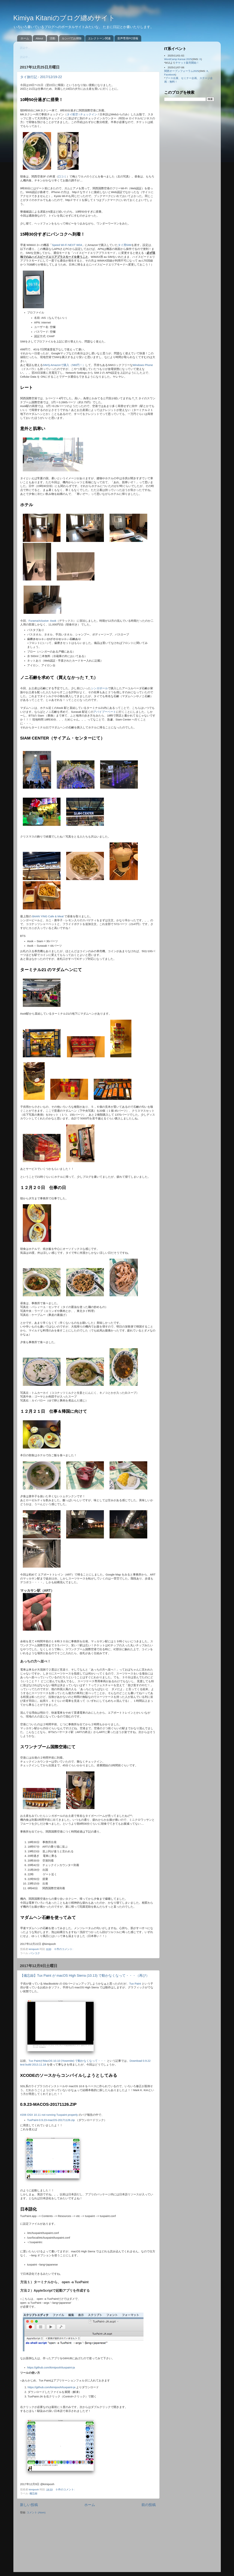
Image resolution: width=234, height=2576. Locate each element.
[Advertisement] (43, 2543)
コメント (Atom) (36, 2512)
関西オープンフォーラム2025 (181, 71)
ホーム (25, 38)
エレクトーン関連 (99, 38)
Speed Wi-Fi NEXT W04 (67, 244)
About (39, 38)
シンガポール (99, 688)
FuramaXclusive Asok (42, 620)
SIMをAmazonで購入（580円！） (64, 365)
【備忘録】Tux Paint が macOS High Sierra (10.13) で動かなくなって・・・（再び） (84, 1975)
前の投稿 (148, 2505)
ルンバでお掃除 (72, 38)
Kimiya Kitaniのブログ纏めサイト (64, 18)
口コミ (62, 176)
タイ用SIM (124, 244)
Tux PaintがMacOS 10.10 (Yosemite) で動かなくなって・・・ (67, 2060)
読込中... (25, 47)
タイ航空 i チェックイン (82, 114)
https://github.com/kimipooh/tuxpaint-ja (51, 2367)
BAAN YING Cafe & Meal (48, 916)
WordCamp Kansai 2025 (178, 59)
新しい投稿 (29, 2505)
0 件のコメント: (63, 1949)
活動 (52, 38)
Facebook (169, 74)
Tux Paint (135, 1983)
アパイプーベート (104, 711)
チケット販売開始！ (187, 62)
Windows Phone (143, 365)
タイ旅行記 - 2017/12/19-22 (41, 77)
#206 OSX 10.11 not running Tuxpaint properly (49, 2114)
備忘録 (33, 2493)
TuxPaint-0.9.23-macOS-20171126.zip (51, 2120)
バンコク (34, 1953)
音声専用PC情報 (127, 38)
